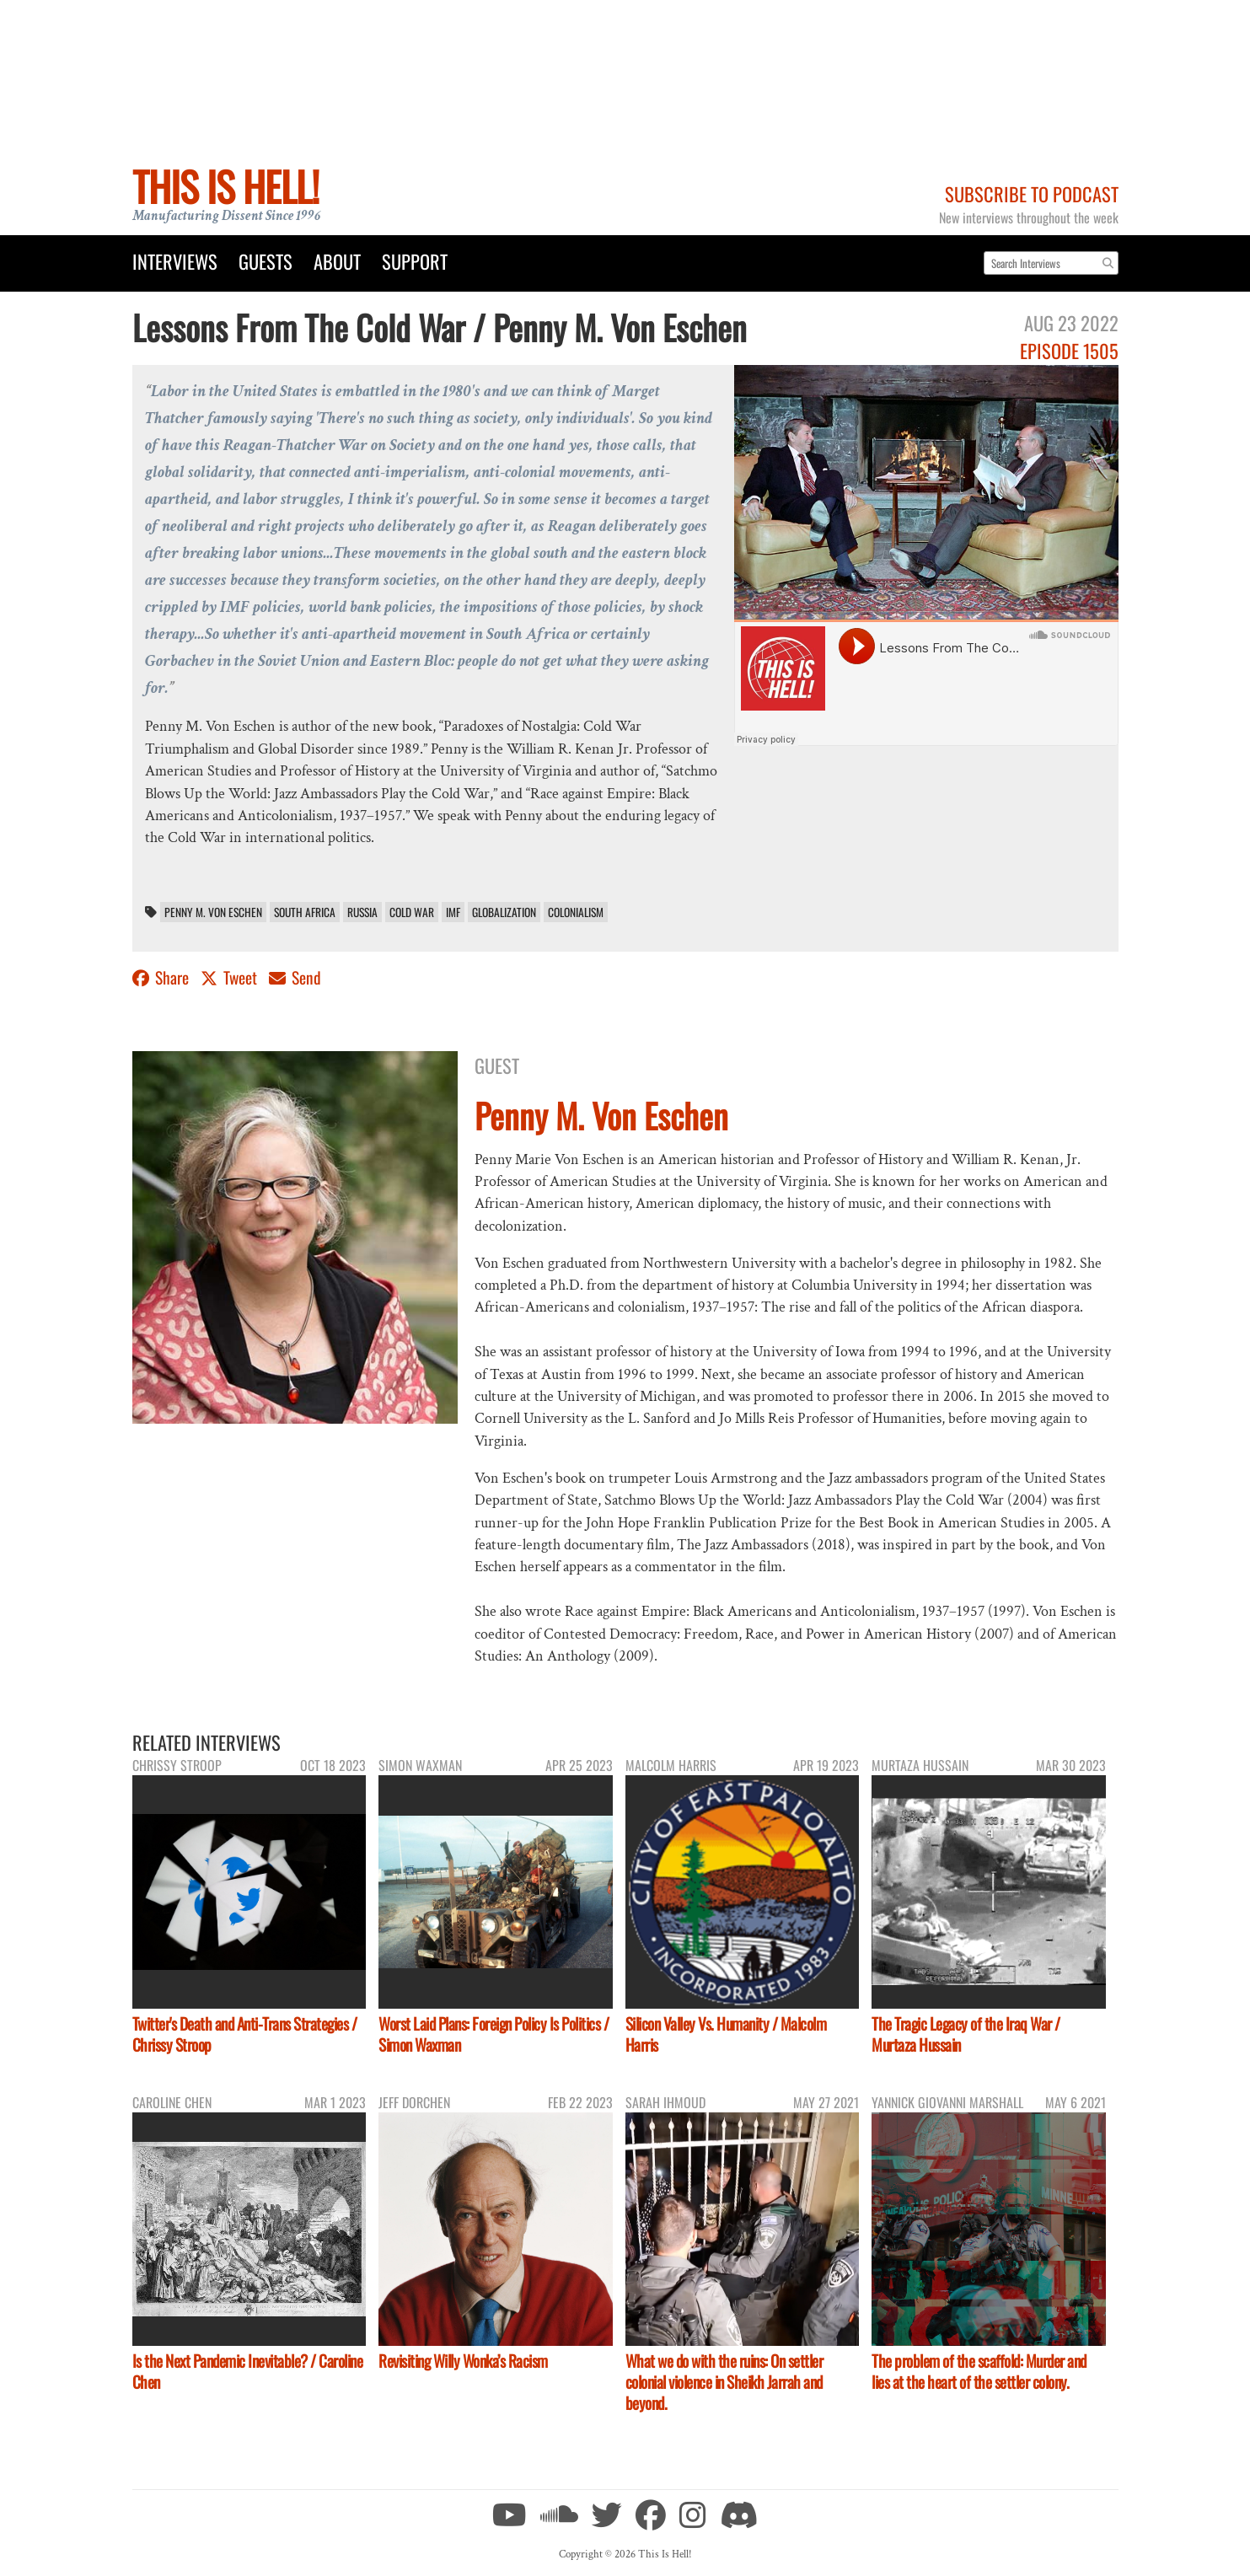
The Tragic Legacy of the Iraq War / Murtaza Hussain (966, 2034)
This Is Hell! (225, 186)
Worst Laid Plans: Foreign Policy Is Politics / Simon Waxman (493, 2034)
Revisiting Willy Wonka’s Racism (463, 2360)
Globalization (504, 912)
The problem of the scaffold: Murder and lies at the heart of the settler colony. (979, 2371)
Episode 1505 (1069, 350)
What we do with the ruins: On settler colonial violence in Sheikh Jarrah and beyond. (724, 2381)
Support (415, 261)
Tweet (230, 977)
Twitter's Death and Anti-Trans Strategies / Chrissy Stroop (244, 2034)
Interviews (174, 261)
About (337, 261)
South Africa (304, 912)
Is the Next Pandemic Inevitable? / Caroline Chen (247, 2371)
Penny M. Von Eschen (213, 912)
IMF (453, 912)
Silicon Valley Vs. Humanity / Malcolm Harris (726, 2034)
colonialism (576, 912)
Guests (265, 261)
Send (295, 977)
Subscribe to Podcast (1032, 193)
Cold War (411, 912)
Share (162, 977)
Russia (362, 912)
